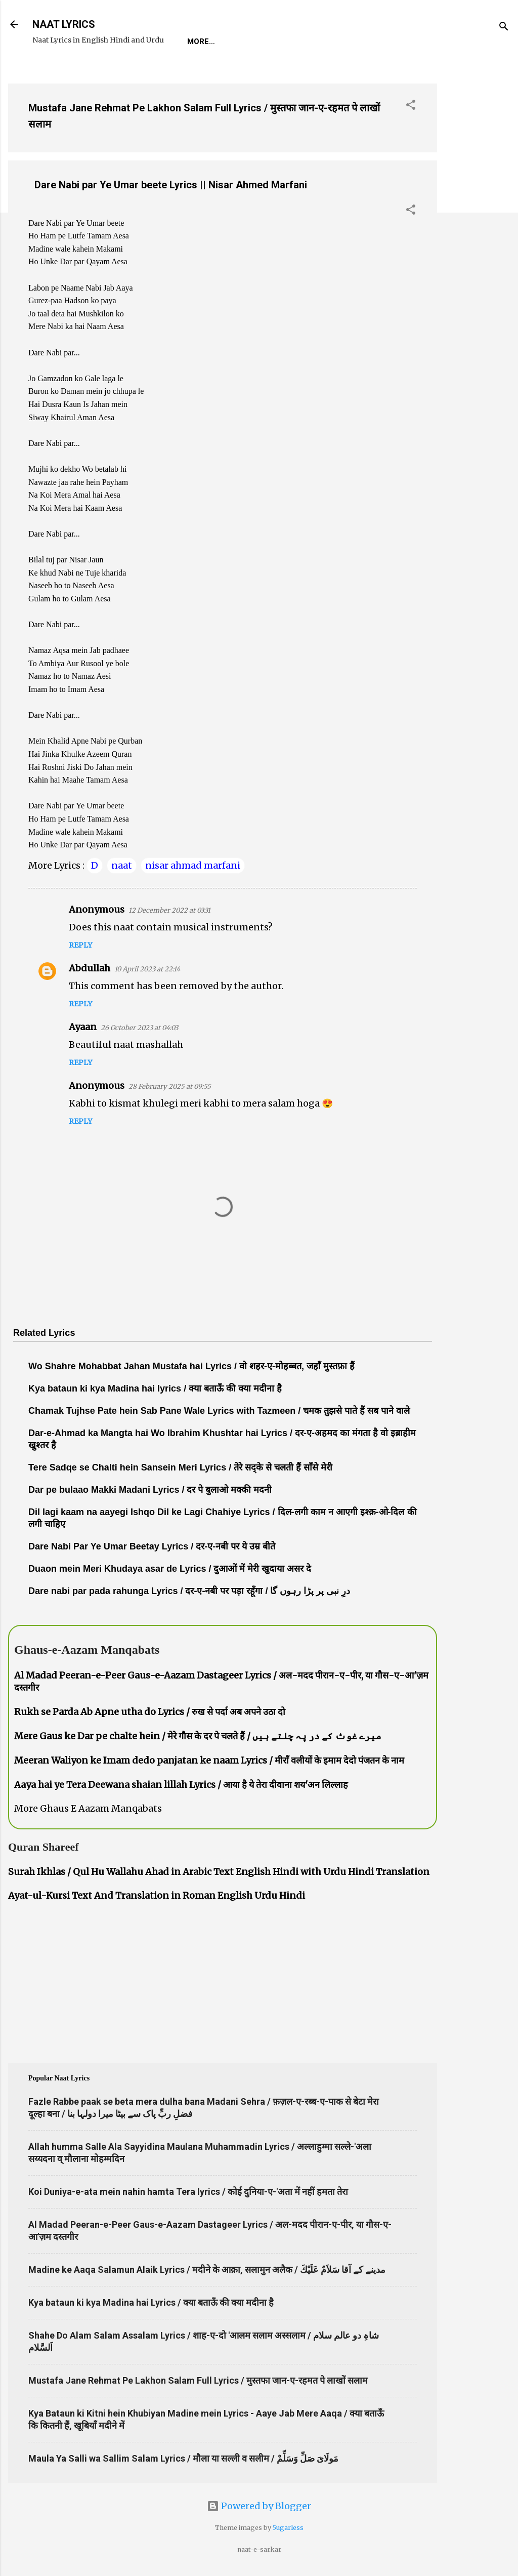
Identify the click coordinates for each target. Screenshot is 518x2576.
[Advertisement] (477, 227)
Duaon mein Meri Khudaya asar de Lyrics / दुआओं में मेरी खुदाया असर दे (169, 1569)
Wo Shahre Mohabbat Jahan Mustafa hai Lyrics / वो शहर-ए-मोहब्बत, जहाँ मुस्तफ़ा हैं (191, 1366)
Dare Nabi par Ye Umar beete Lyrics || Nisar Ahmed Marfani (170, 185)
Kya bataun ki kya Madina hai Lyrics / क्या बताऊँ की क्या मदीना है (151, 2302)
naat (121, 865)
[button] (411, 106)
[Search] (504, 27)
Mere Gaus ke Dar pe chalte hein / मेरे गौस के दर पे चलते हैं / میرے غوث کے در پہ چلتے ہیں (197, 1736)
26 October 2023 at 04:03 (139, 1028)
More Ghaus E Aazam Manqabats (88, 1808)
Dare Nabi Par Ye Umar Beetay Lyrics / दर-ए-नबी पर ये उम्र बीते (151, 1546)
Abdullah (89, 968)
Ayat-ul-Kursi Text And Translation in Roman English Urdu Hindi (156, 1895)
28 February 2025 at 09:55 (169, 1086)
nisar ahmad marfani (192, 865)
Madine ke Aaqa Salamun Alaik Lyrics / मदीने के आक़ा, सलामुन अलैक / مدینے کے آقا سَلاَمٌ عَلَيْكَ (206, 2269)
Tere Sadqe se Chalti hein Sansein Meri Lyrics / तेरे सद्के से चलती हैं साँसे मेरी (180, 1467)
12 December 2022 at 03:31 (169, 910)
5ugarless (288, 2527)
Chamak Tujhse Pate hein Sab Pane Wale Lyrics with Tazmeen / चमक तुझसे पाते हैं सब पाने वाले (219, 1411)
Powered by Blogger (259, 2506)
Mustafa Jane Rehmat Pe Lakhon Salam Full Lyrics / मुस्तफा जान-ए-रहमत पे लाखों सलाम (198, 2380)
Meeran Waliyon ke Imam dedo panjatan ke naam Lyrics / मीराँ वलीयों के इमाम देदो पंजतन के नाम (209, 1760)
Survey (371, 41)
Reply (80, 945)
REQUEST (245, 41)
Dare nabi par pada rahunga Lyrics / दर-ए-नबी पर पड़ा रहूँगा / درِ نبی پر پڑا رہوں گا (189, 1591)
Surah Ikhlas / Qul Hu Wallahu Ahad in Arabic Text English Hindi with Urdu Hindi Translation (218, 1871)
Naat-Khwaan (309, 41)
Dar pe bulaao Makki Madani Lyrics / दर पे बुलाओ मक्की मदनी (150, 1490)
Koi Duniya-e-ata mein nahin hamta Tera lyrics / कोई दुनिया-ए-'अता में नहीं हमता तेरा (188, 2191)
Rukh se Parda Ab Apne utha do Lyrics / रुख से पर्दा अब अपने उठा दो (149, 1712)
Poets (416, 41)
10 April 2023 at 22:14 (147, 969)
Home (198, 41)
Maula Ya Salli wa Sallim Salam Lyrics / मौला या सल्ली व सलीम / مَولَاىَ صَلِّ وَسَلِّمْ (183, 2458)
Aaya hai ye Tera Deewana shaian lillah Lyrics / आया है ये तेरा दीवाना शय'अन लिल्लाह (181, 1784)
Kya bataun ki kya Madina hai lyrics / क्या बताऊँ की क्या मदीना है (155, 1388)
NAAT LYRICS (63, 24)
